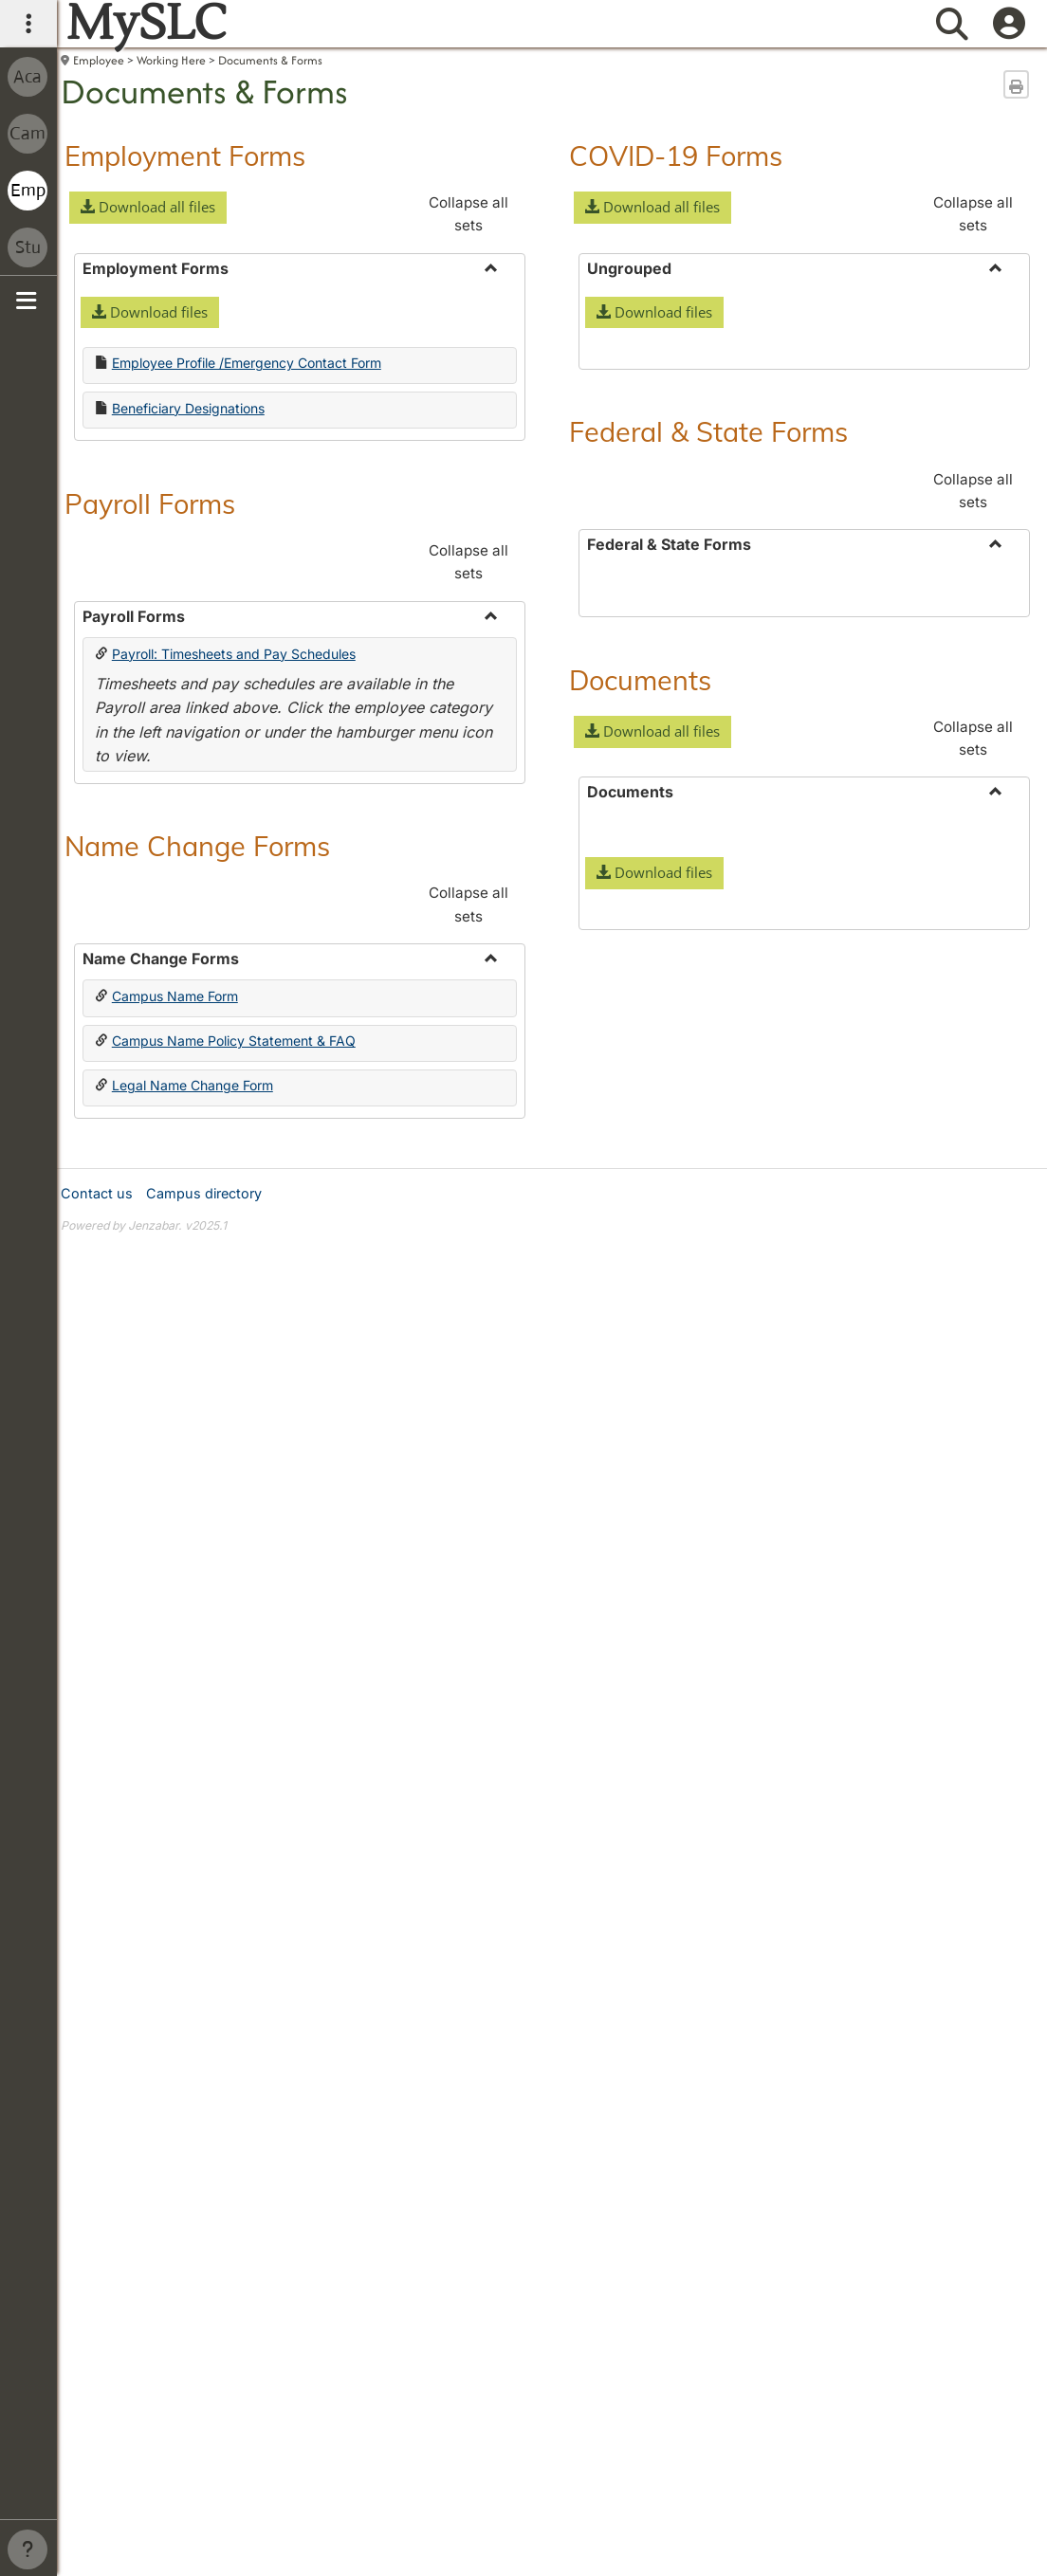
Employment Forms (184, 155)
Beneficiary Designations (188, 408)
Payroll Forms (149, 503)
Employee (98, 60)
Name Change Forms (197, 846)
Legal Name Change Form (192, 1085)
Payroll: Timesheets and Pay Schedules (234, 654)
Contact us (97, 1856)
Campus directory (204, 1856)
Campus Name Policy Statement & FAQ (234, 1040)
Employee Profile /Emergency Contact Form (246, 363)
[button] (148, 208)
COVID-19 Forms (675, 155)
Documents (640, 1247)
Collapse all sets (468, 213)
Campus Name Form (175, 996)
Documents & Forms (270, 60)
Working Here (171, 60)
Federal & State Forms (708, 715)
